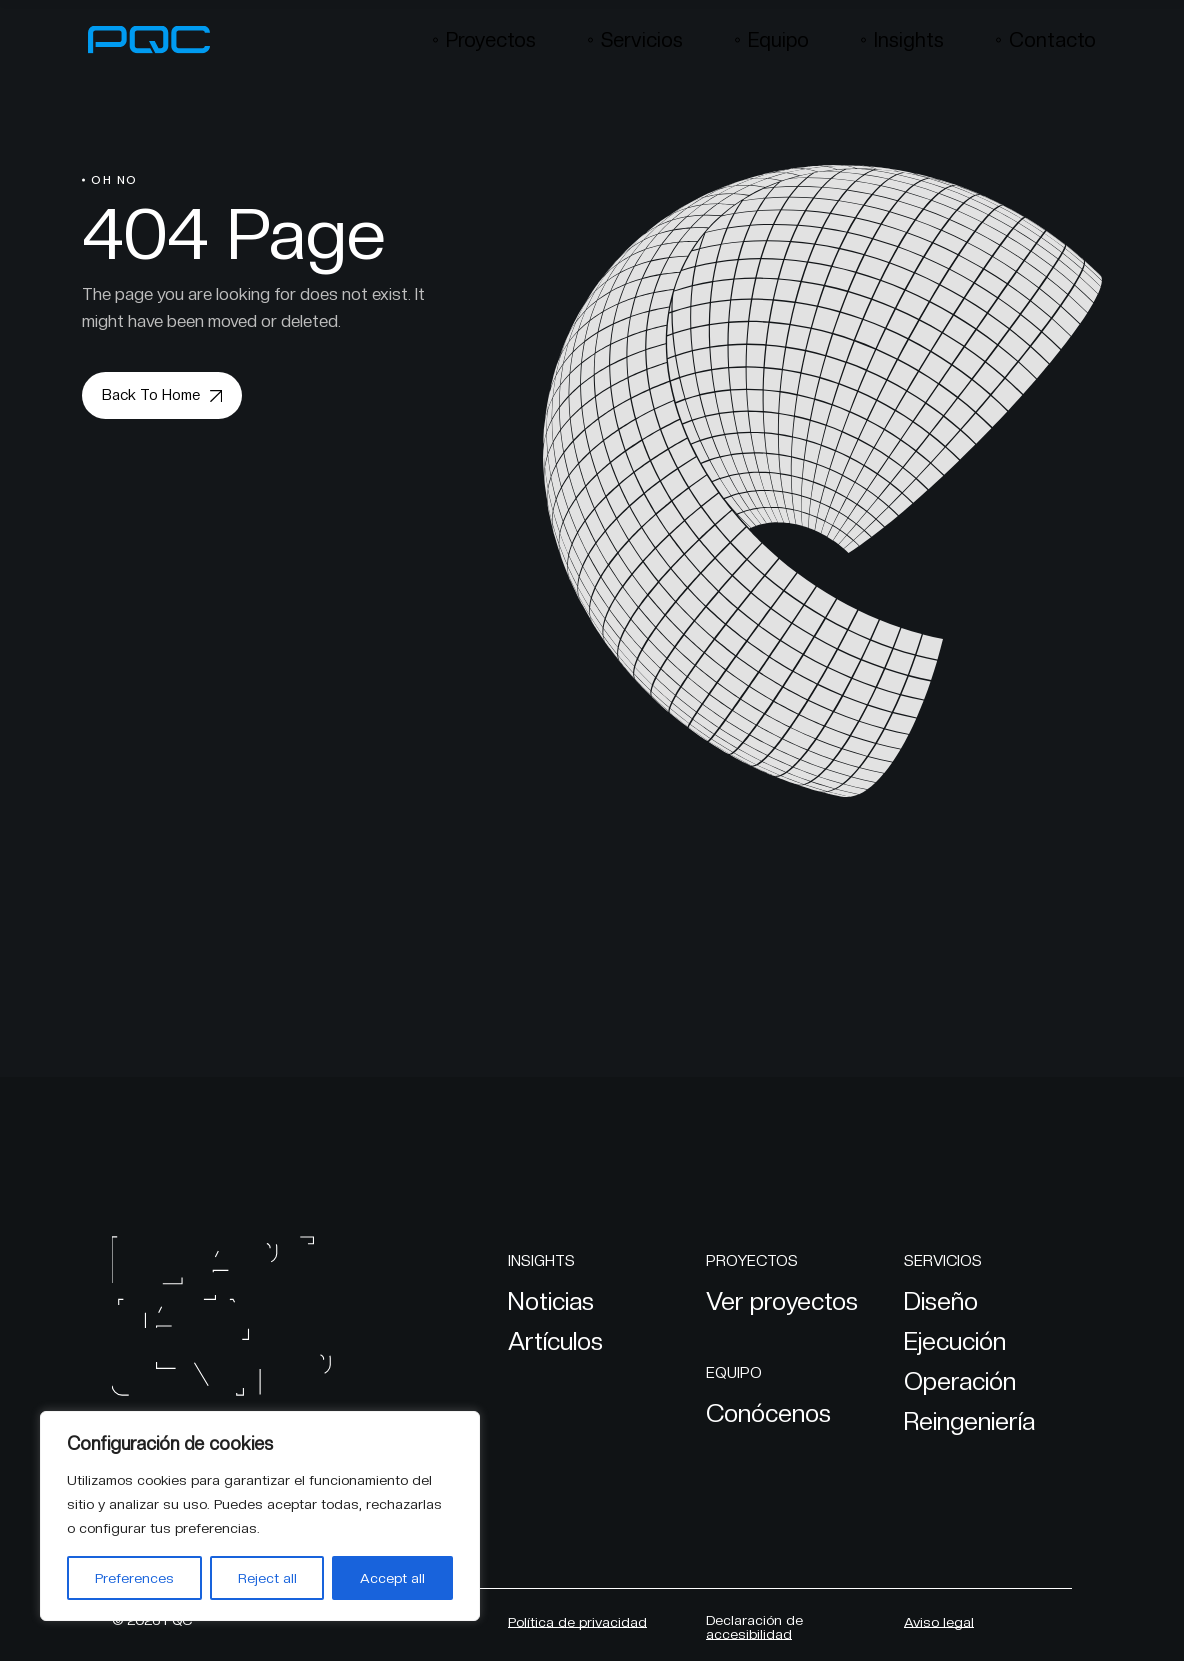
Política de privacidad (577, 1622)
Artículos (555, 1341)
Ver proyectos (782, 1301)
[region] (260, 1516)
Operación (960, 1381)
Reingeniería (969, 1421)
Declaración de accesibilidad (754, 1627)
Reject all (267, 1578)
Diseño (941, 1301)
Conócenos (768, 1413)
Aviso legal (939, 1622)
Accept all (392, 1578)
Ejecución (955, 1341)
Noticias (551, 1301)
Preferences (134, 1578)
